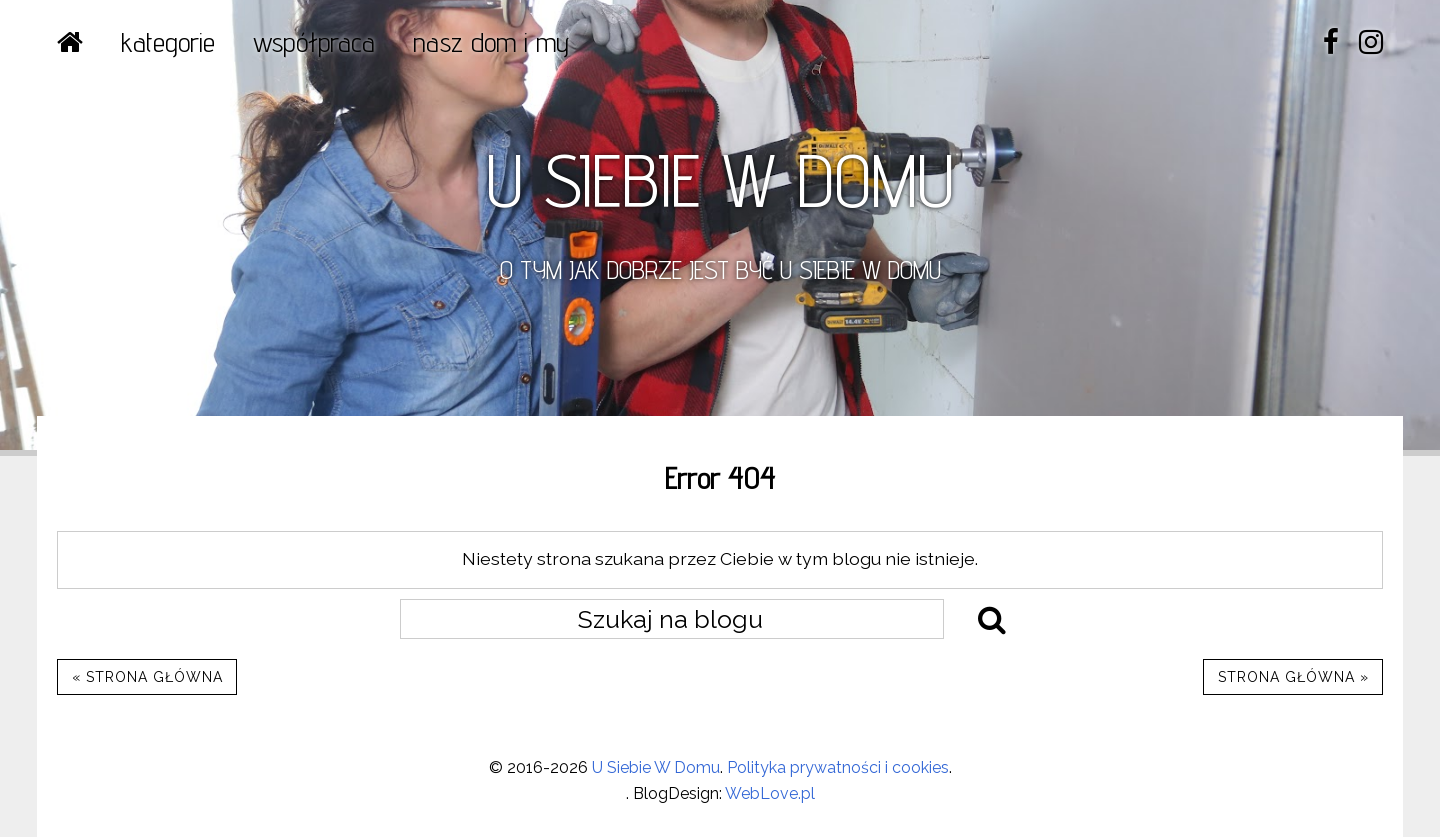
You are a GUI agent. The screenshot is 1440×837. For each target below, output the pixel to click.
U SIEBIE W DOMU (720, 180)
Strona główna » (1293, 677)
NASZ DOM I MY (491, 41)
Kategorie (168, 41)
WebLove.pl (770, 793)
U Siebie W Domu (656, 767)
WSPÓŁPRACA (314, 41)
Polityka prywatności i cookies (838, 767)
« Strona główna (147, 677)
